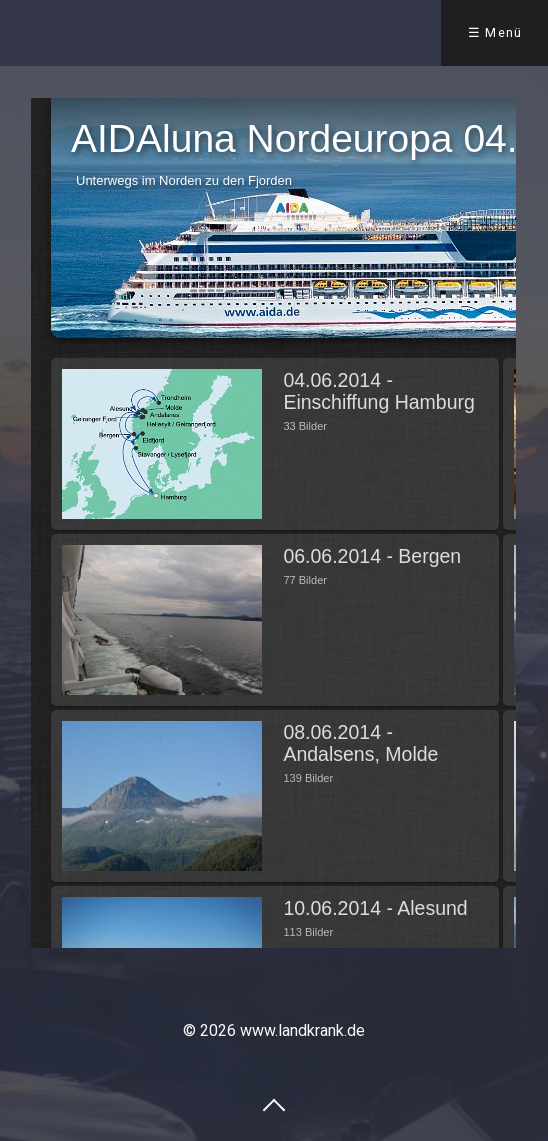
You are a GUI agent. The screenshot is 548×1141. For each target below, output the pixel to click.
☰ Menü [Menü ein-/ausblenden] (495, 32)
